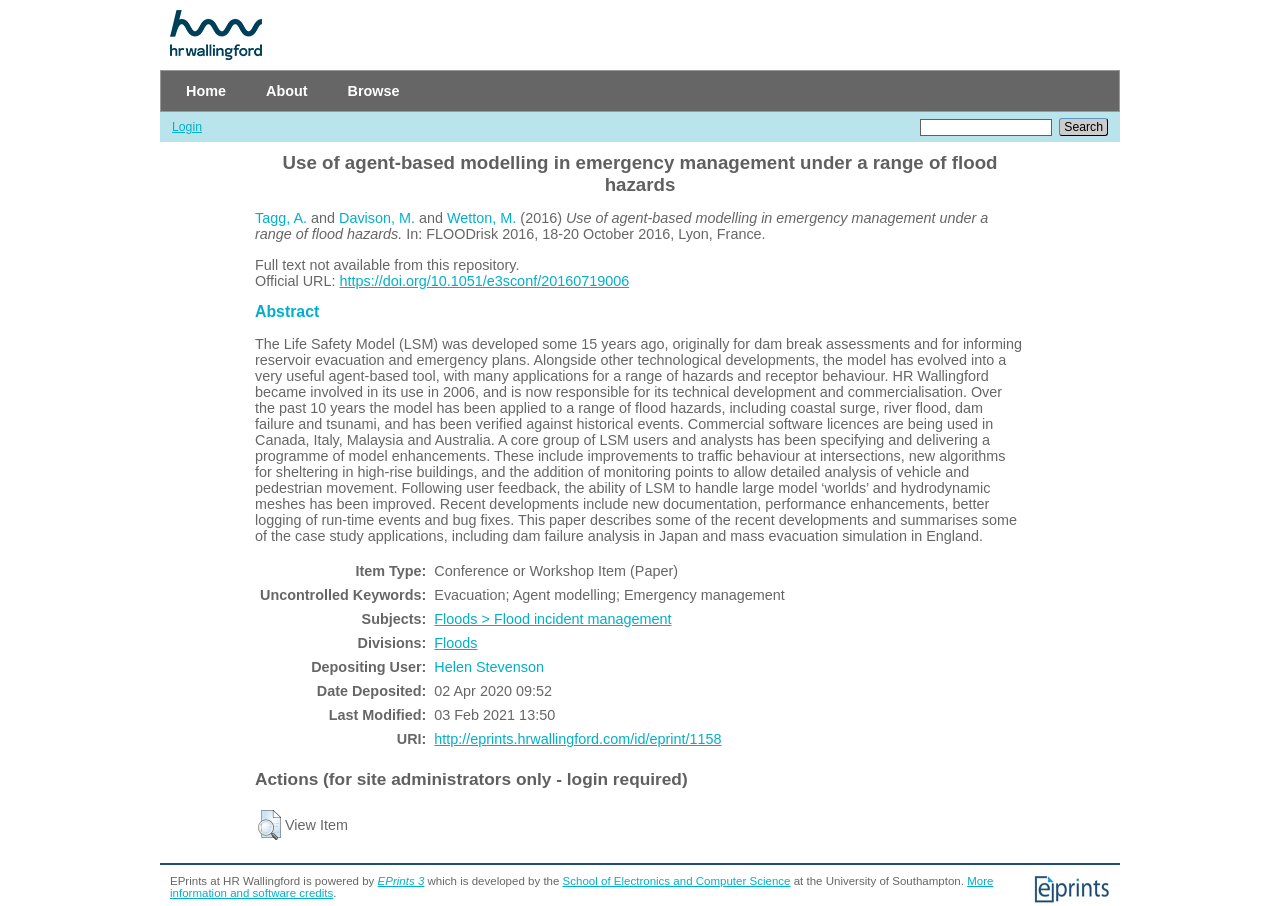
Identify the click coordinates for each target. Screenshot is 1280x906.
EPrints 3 (401, 881)
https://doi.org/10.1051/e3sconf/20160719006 (485, 281)
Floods (455, 643)
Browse (374, 91)
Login (187, 127)
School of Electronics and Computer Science (677, 881)
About (287, 91)
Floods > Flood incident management (552, 619)
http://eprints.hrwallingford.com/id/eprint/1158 (577, 739)
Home (206, 91)
